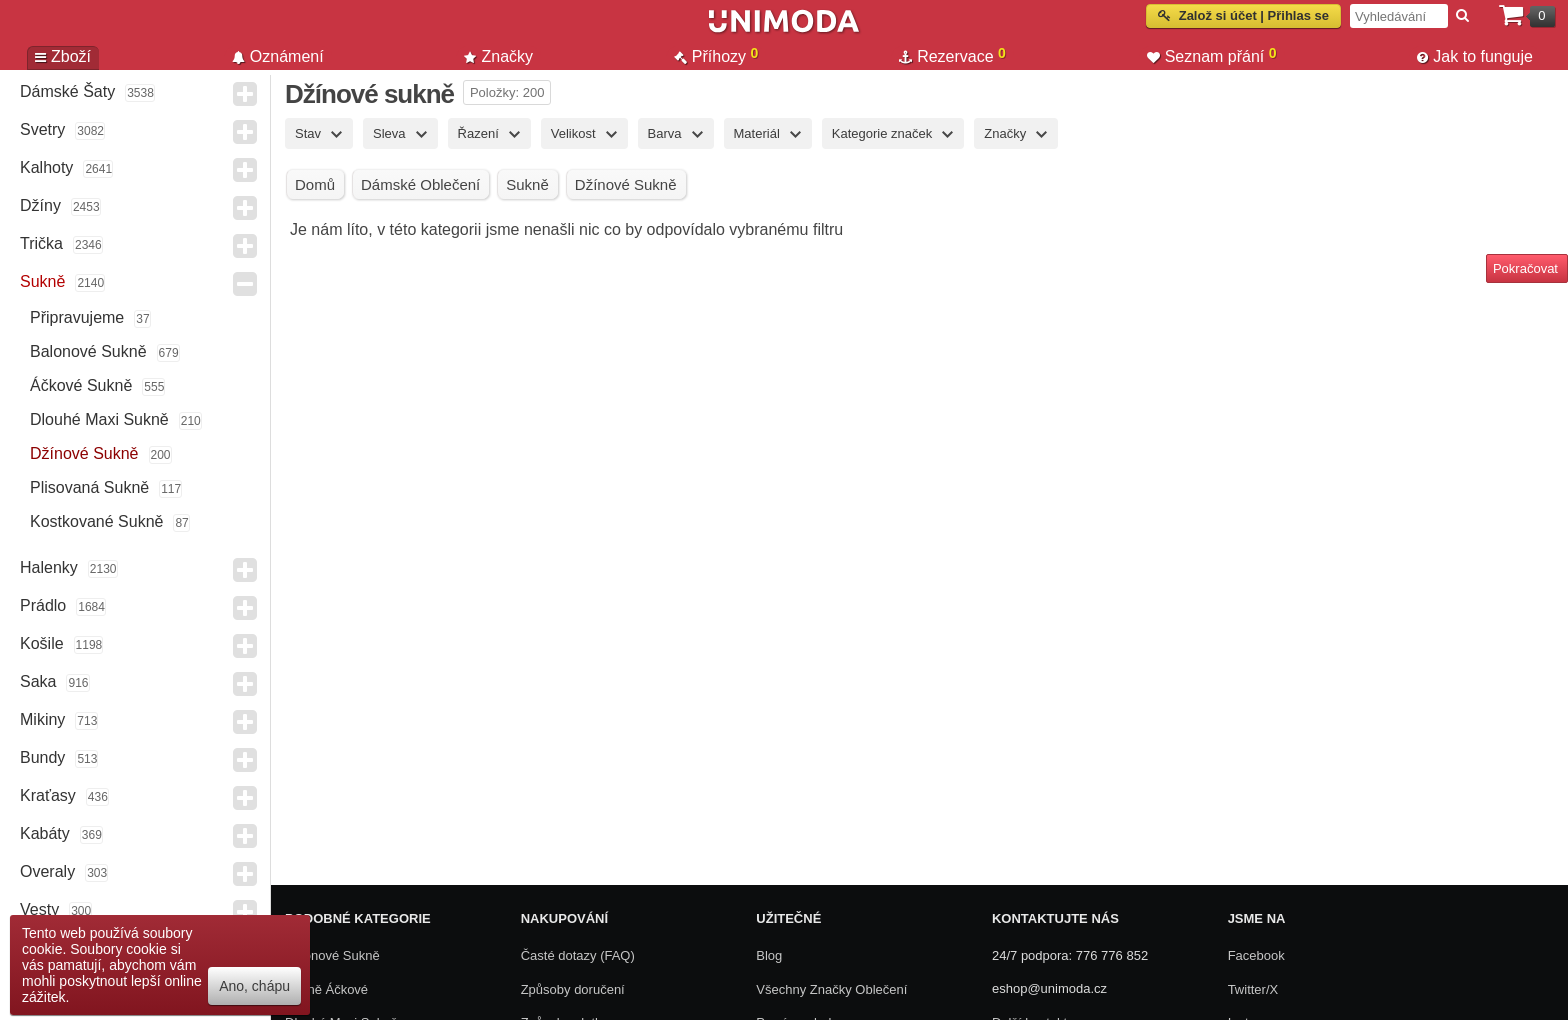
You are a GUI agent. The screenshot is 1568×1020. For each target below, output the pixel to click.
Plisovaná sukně (89, 487)
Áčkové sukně (81, 385)
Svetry (42, 129)
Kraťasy (48, 795)
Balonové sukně (88, 351)
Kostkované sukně (96, 521)
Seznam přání (1212, 56)
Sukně (42, 281)
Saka (38, 681)
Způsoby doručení (573, 989)
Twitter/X (1253, 989)
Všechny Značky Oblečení (831, 989)
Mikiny (42, 719)
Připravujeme (77, 317)
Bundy (42, 757)
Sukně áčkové (326, 989)
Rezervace (952, 56)
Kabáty (45, 833)
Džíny (40, 205)
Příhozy (716, 56)
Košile (42, 643)
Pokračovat (1525, 268)
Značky (498, 56)
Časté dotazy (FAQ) (578, 955)
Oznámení (278, 56)
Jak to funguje (1475, 56)
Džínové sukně (84, 453)
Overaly (47, 871)
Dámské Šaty (67, 91)
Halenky (49, 567)
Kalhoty (46, 167)
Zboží (63, 56)
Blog (769, 955)
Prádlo (43, 605)
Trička (41, 243)
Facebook (1256, 955)
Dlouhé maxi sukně (99, 419)
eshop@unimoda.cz (1049, 988)
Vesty (39, 909)
